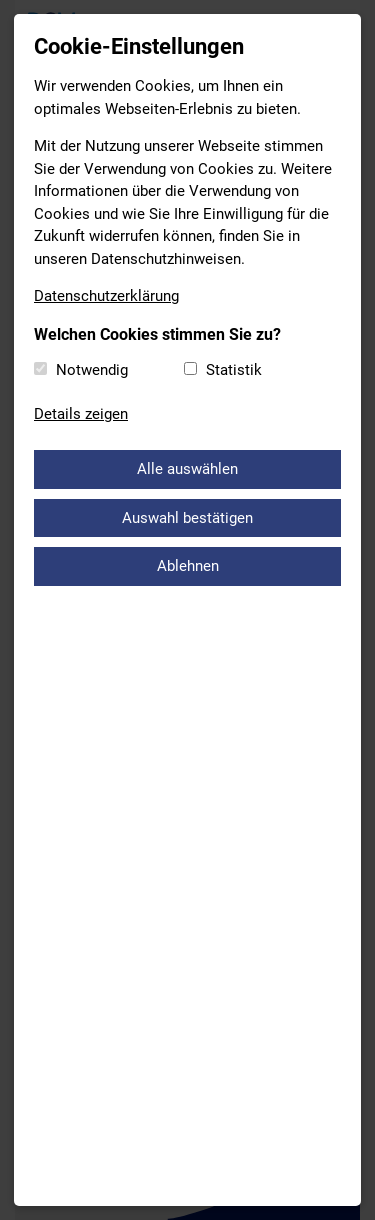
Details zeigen (81, 414)
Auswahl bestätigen (187, 518)
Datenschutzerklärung (106, 296)
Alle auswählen (187, 469)
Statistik (234, 370)
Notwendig (92, 370)
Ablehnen (188, 566)
